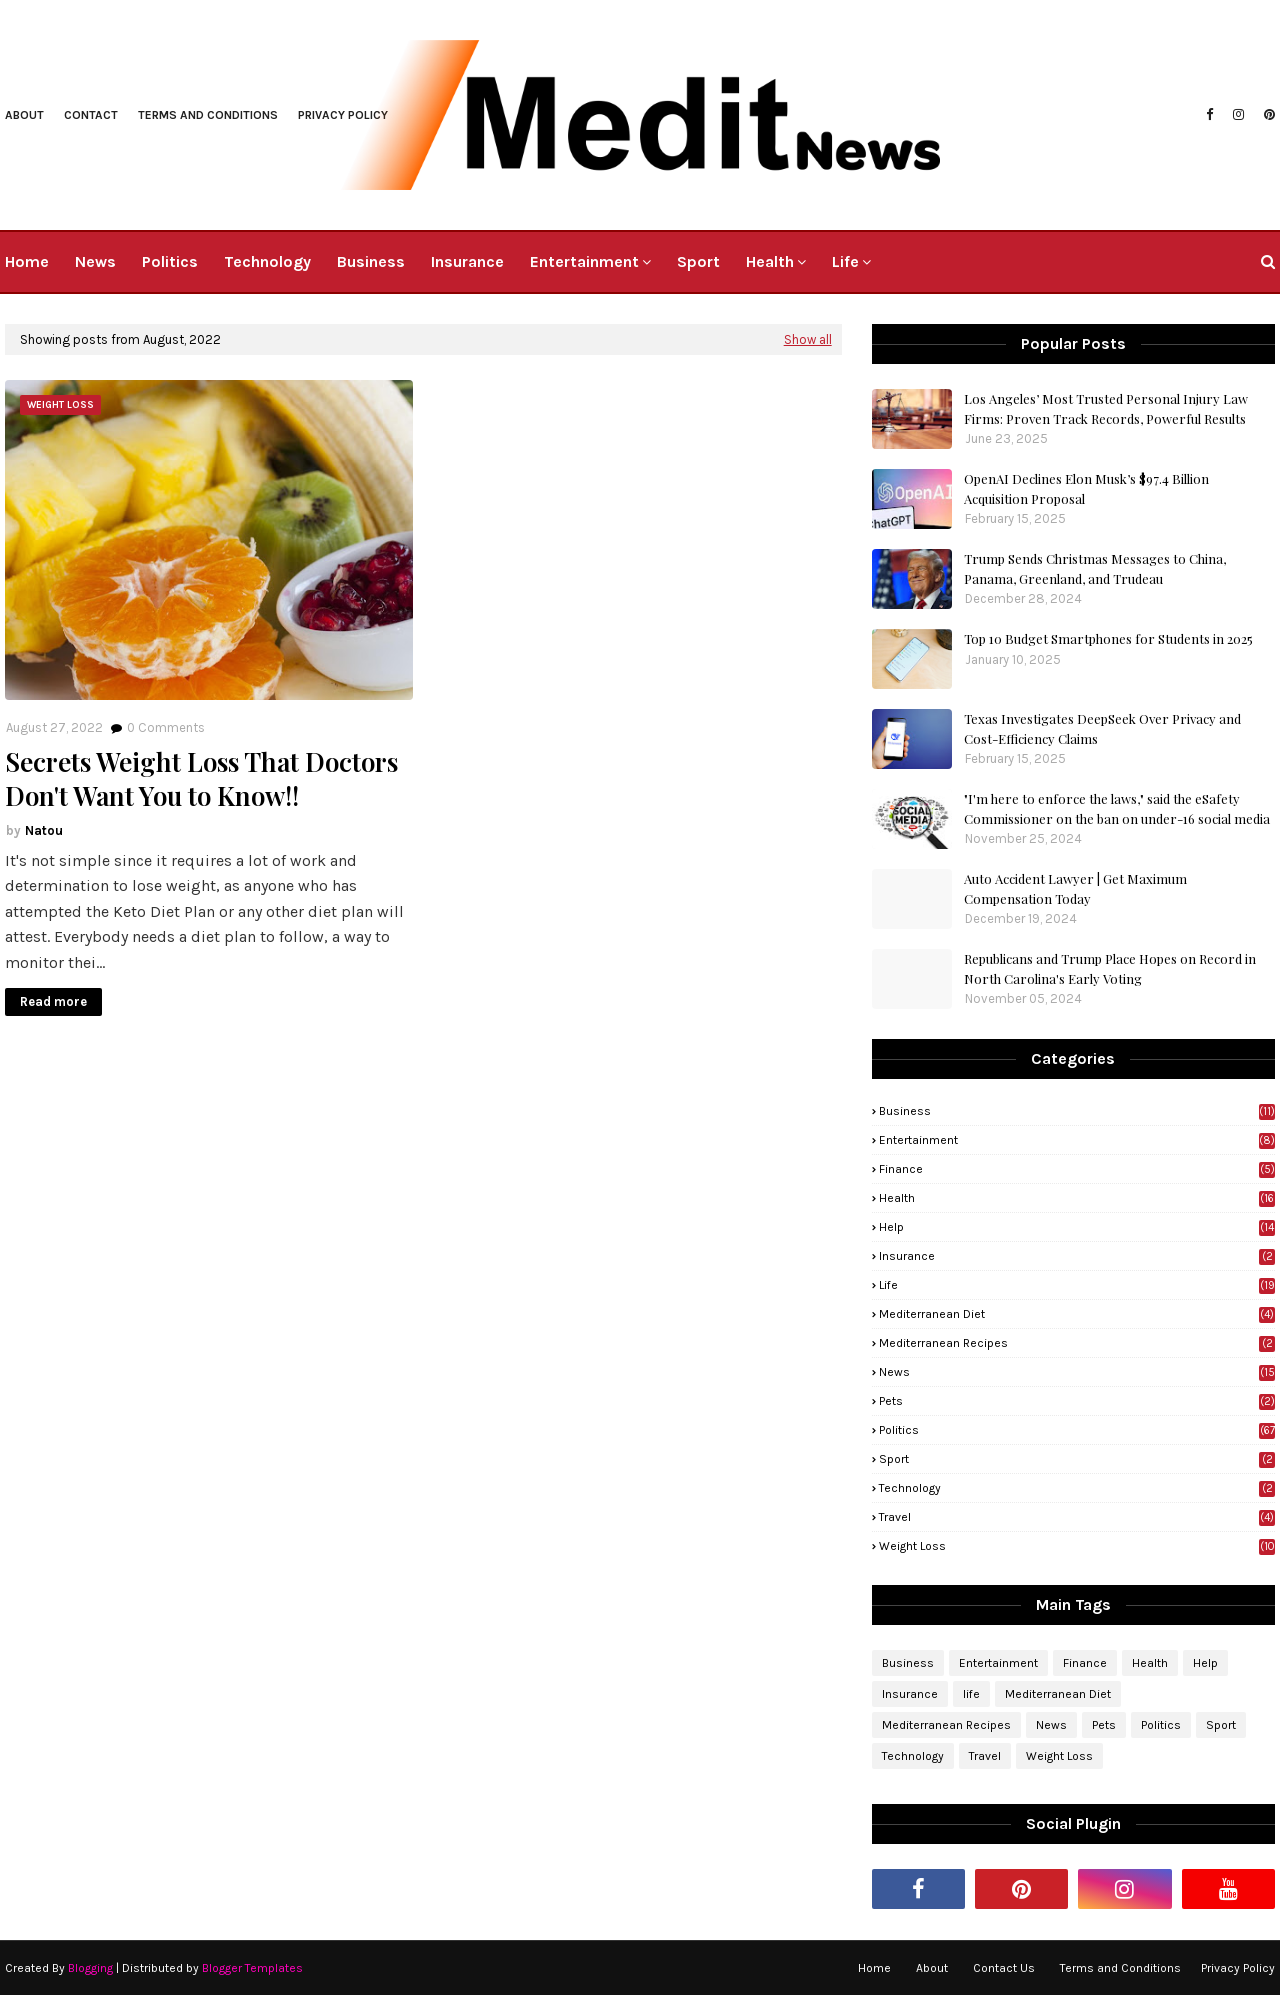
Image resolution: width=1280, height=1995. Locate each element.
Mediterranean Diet (1077, 1314)
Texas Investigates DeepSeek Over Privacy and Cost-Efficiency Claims (1102, 728)
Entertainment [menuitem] (584, 261)
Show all (808, 339)
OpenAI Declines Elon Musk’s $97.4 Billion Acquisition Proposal (1086, 488)
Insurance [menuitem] (467, 261)
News (1077, 1372)
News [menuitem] (95, 261)
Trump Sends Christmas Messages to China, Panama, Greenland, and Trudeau (1095, 568)
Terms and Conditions (208, 115)
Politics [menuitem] (170, 261)
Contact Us (1004, 1968)
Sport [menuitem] (698, 261)
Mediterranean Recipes (1077, 1343)
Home (874, 1968)
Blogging (90, 1968)
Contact (91, 115)
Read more (53, 1001)
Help (1077, 1227)
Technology (1077, 1488)
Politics (1077, 1430)
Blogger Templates (252, 1968)
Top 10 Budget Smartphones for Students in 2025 (1108, 638)
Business (1077, 1111)
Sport (1077, 1459)
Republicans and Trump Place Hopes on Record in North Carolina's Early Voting (1110, 968)
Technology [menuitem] (267, 261)
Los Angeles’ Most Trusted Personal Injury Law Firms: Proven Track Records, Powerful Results (1106, 408)
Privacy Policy (1238, 1968)
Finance (1077, 1169)
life (1077, 1285)
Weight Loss (1077, 1546)
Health (1077, 1198)
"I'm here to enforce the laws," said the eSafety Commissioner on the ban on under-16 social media (1117, 808)
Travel (1077, 1517)
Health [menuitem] (770, 261)
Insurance (1077, 1256)
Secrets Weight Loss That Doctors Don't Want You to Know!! (201, 779)
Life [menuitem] (845, 261)
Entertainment (1077, 1140)
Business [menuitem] (371, 261)
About (24, 115)
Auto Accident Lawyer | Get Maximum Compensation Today (1075, 888)
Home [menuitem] (27, 261)
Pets (1077, 1401)
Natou (44, 830)
